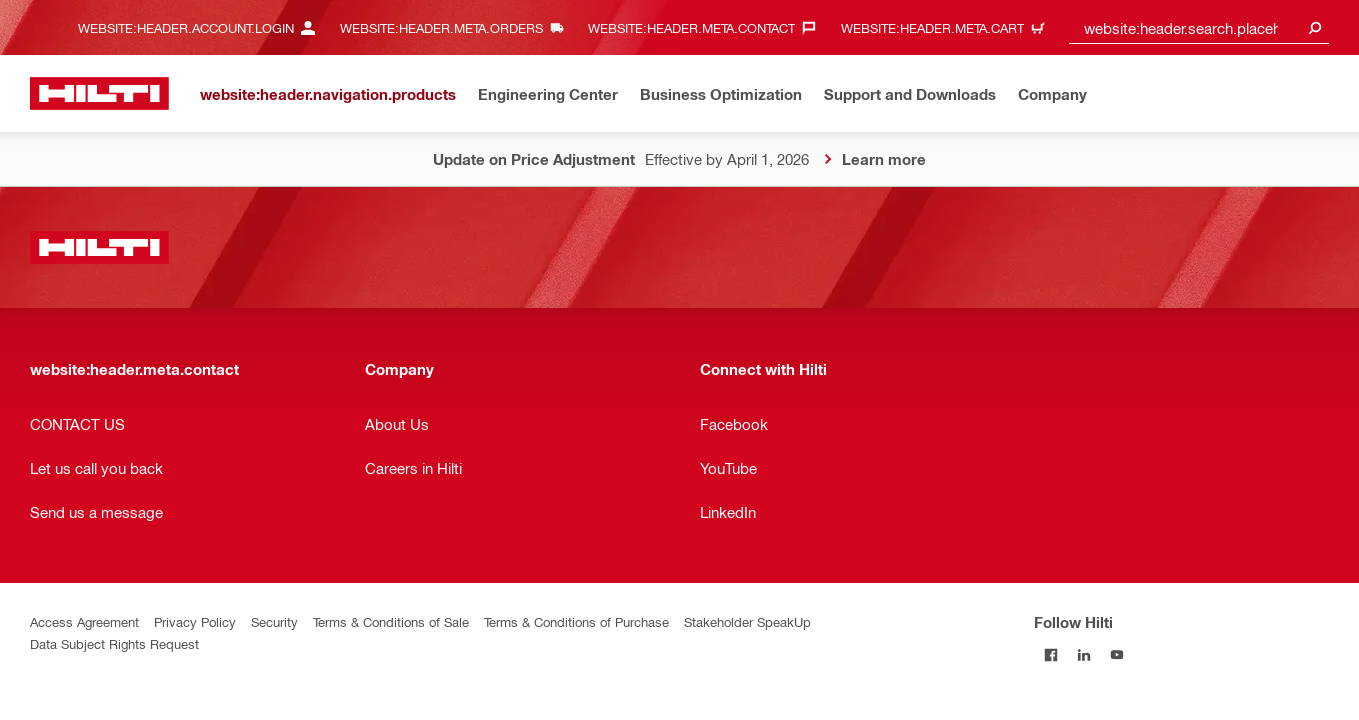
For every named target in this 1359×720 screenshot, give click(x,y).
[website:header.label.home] (99, 93)
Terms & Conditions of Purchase (576, 621)
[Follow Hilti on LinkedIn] (1083, 654)
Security (274, 621)
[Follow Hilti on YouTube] (1116, 654)
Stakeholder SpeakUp (747, 621)
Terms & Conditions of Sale (391, 621)
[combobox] (1199, 27)
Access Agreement (84, 621)
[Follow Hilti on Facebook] (1050, 654)
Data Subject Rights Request (114, 643)
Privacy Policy (195, 621)
